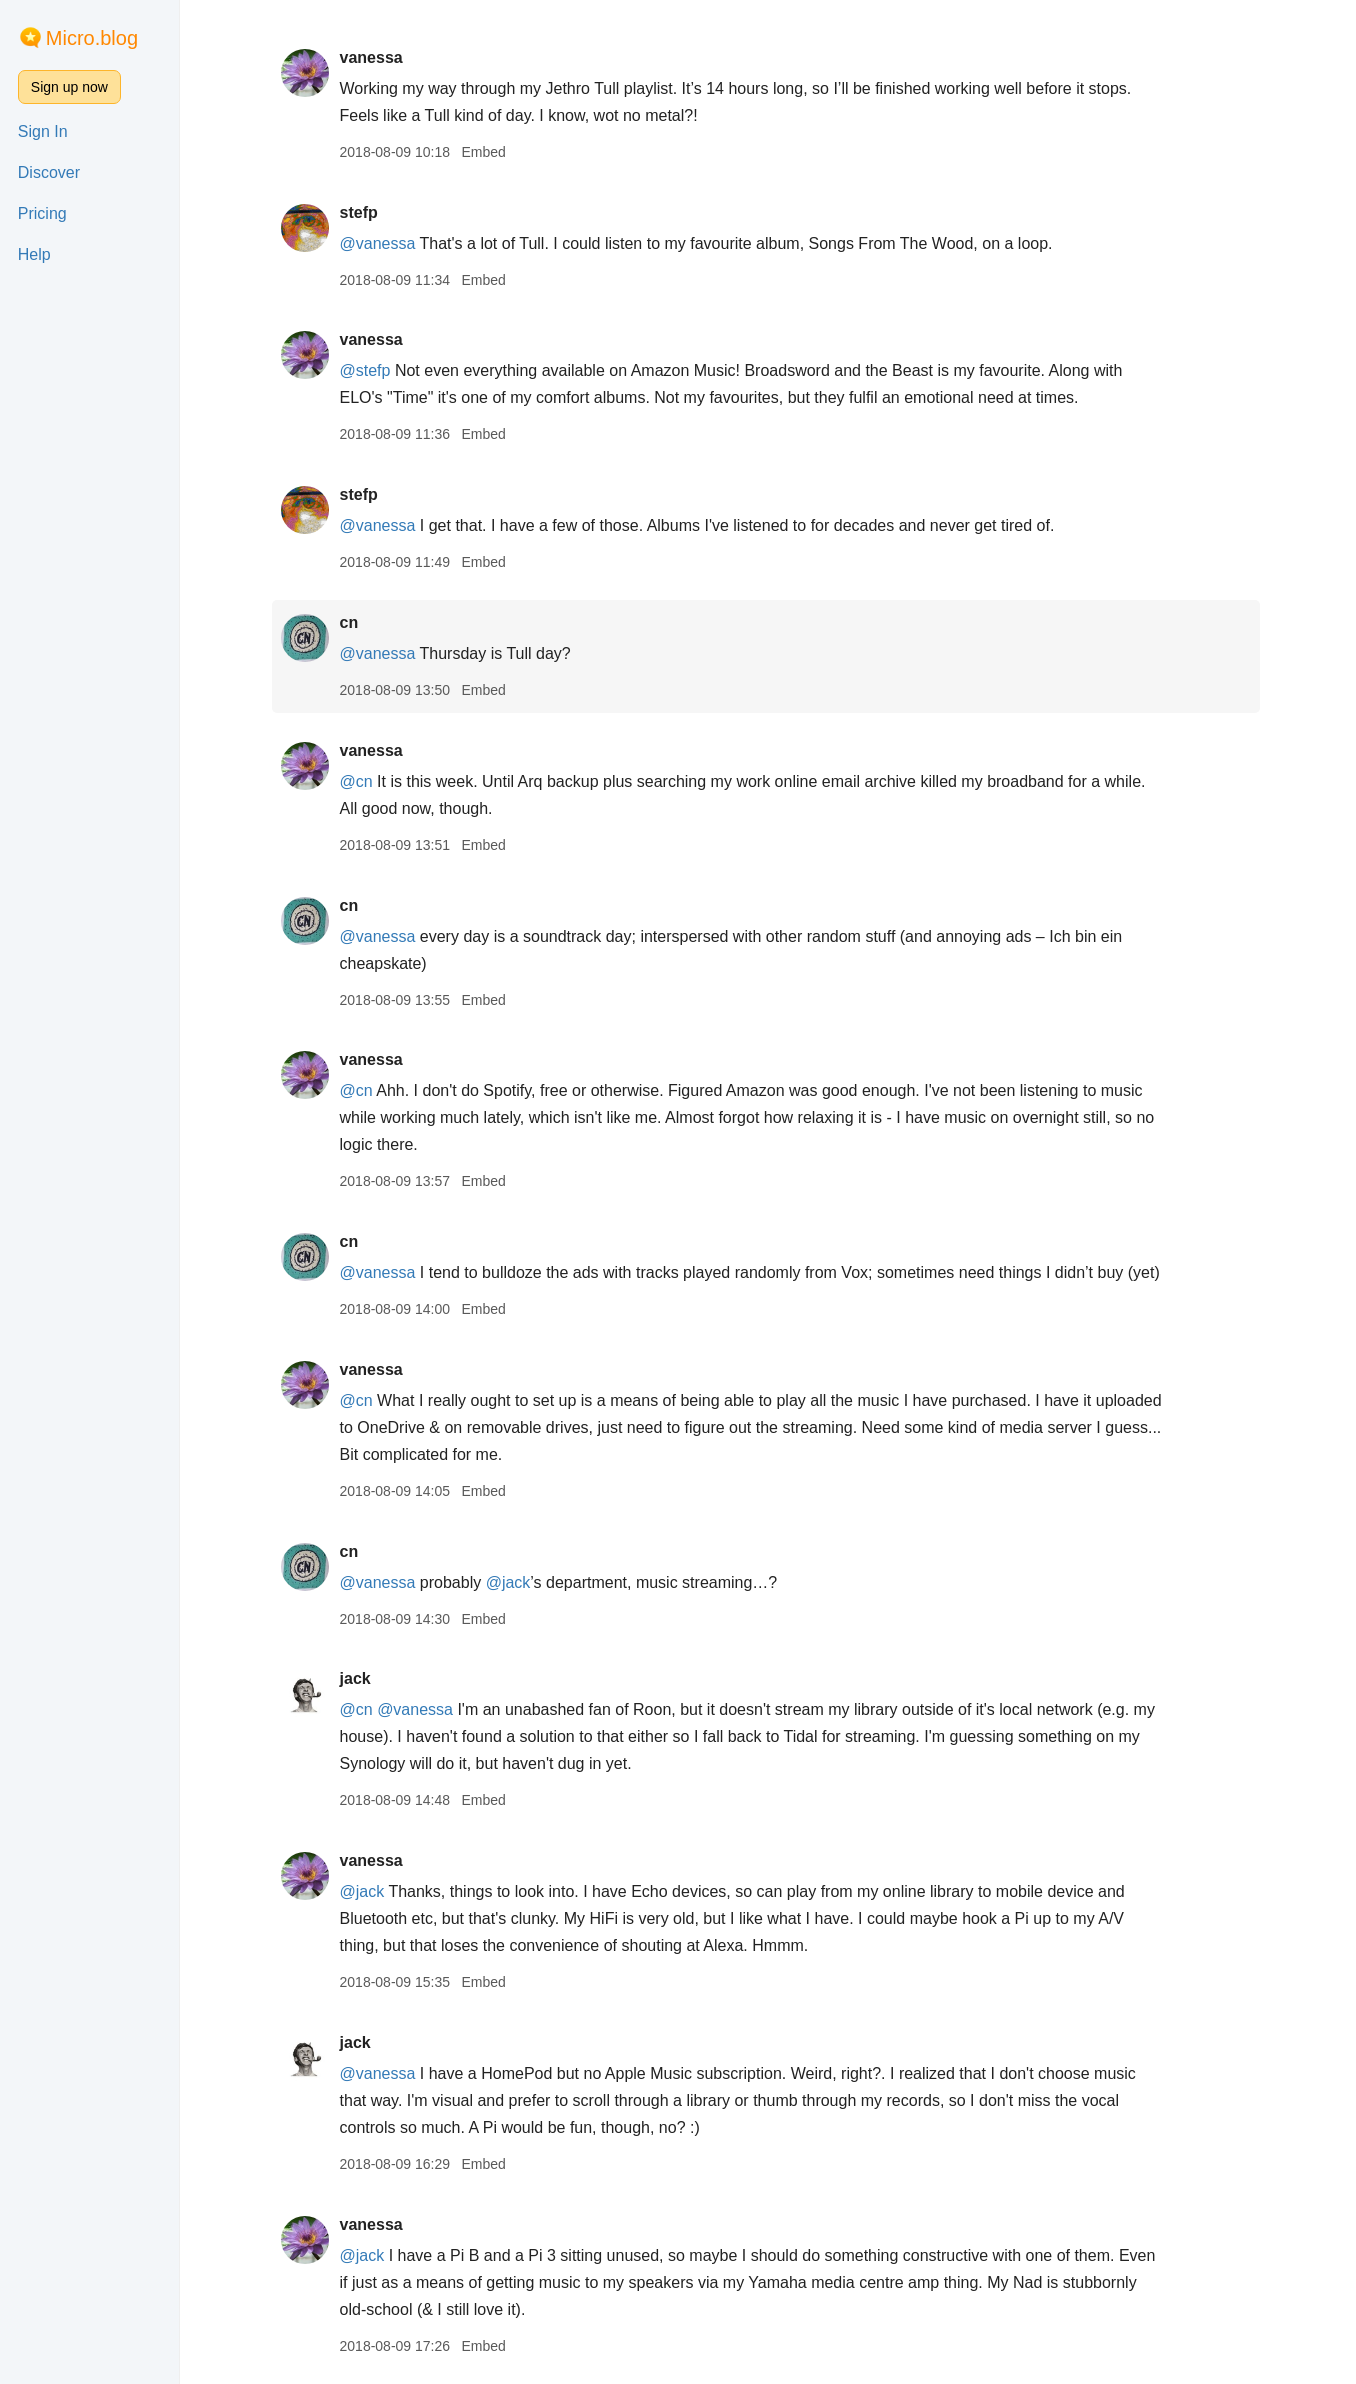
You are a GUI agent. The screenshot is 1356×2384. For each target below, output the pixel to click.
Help (34, 254)
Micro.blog (92, 38)
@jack (510, 1582)
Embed (485, 152)
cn (350, 622)
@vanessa (379, 243)
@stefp (366, 370)
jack (356, 1678)
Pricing (42, 213)
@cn (357, 781)
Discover (49, 172)
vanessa (372, 57)
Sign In (43, 131)
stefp (360, 212)
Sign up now (69, 87)
